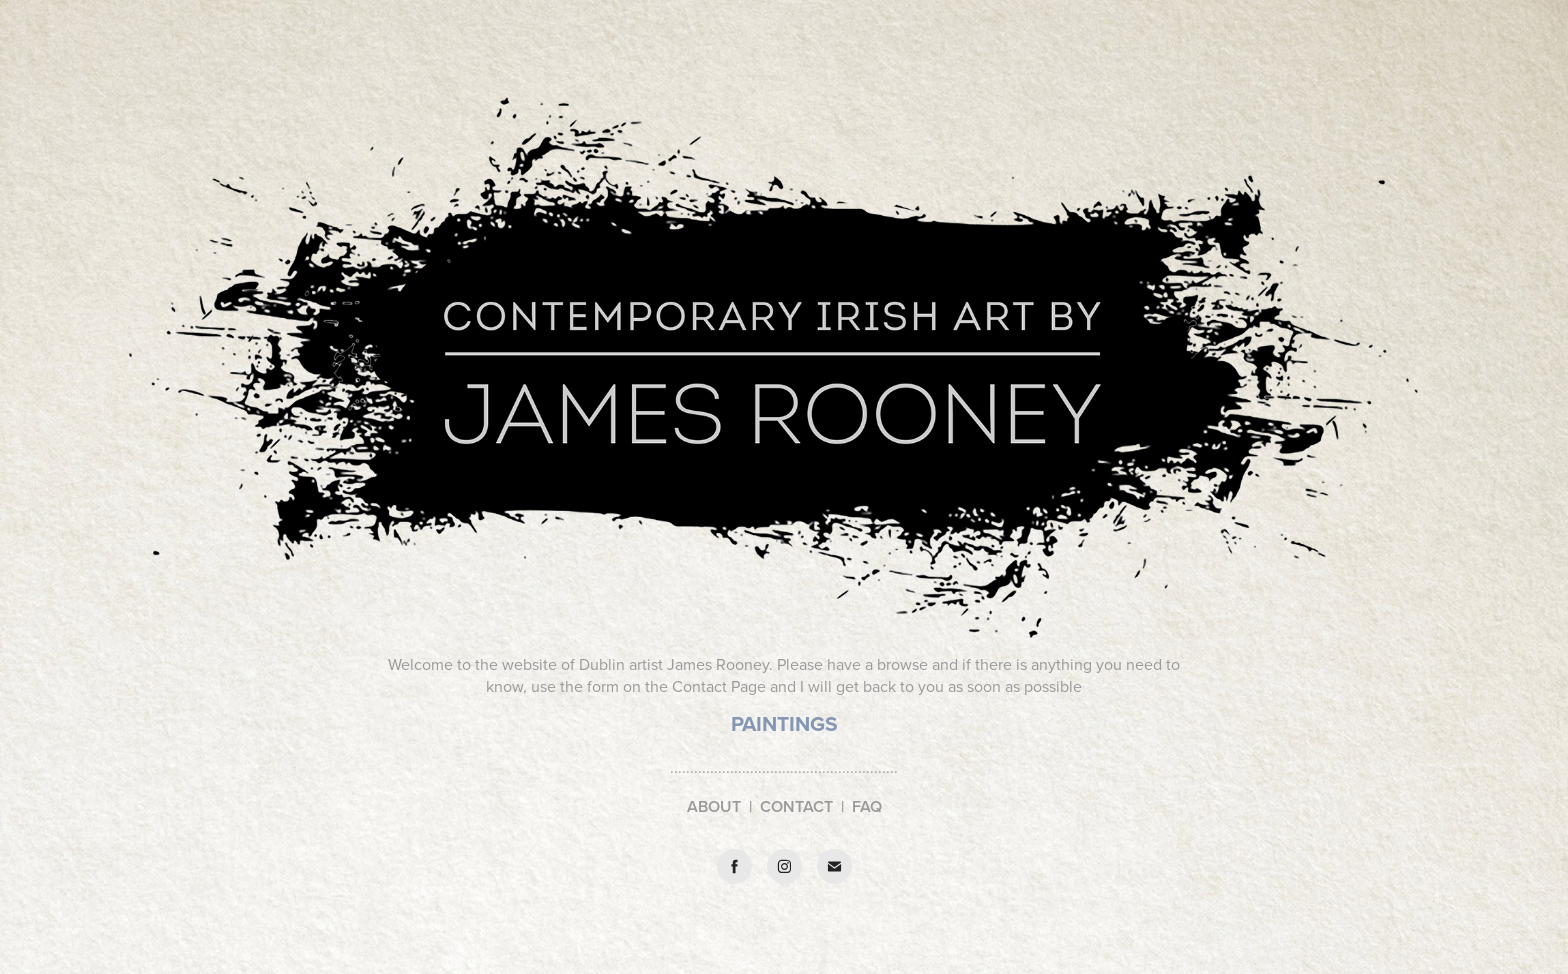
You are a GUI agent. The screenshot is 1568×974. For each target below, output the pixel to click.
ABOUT (714, 806)
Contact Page (719, 686)
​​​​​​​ (784, 725)
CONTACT (796, 806)
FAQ (867, 806)
